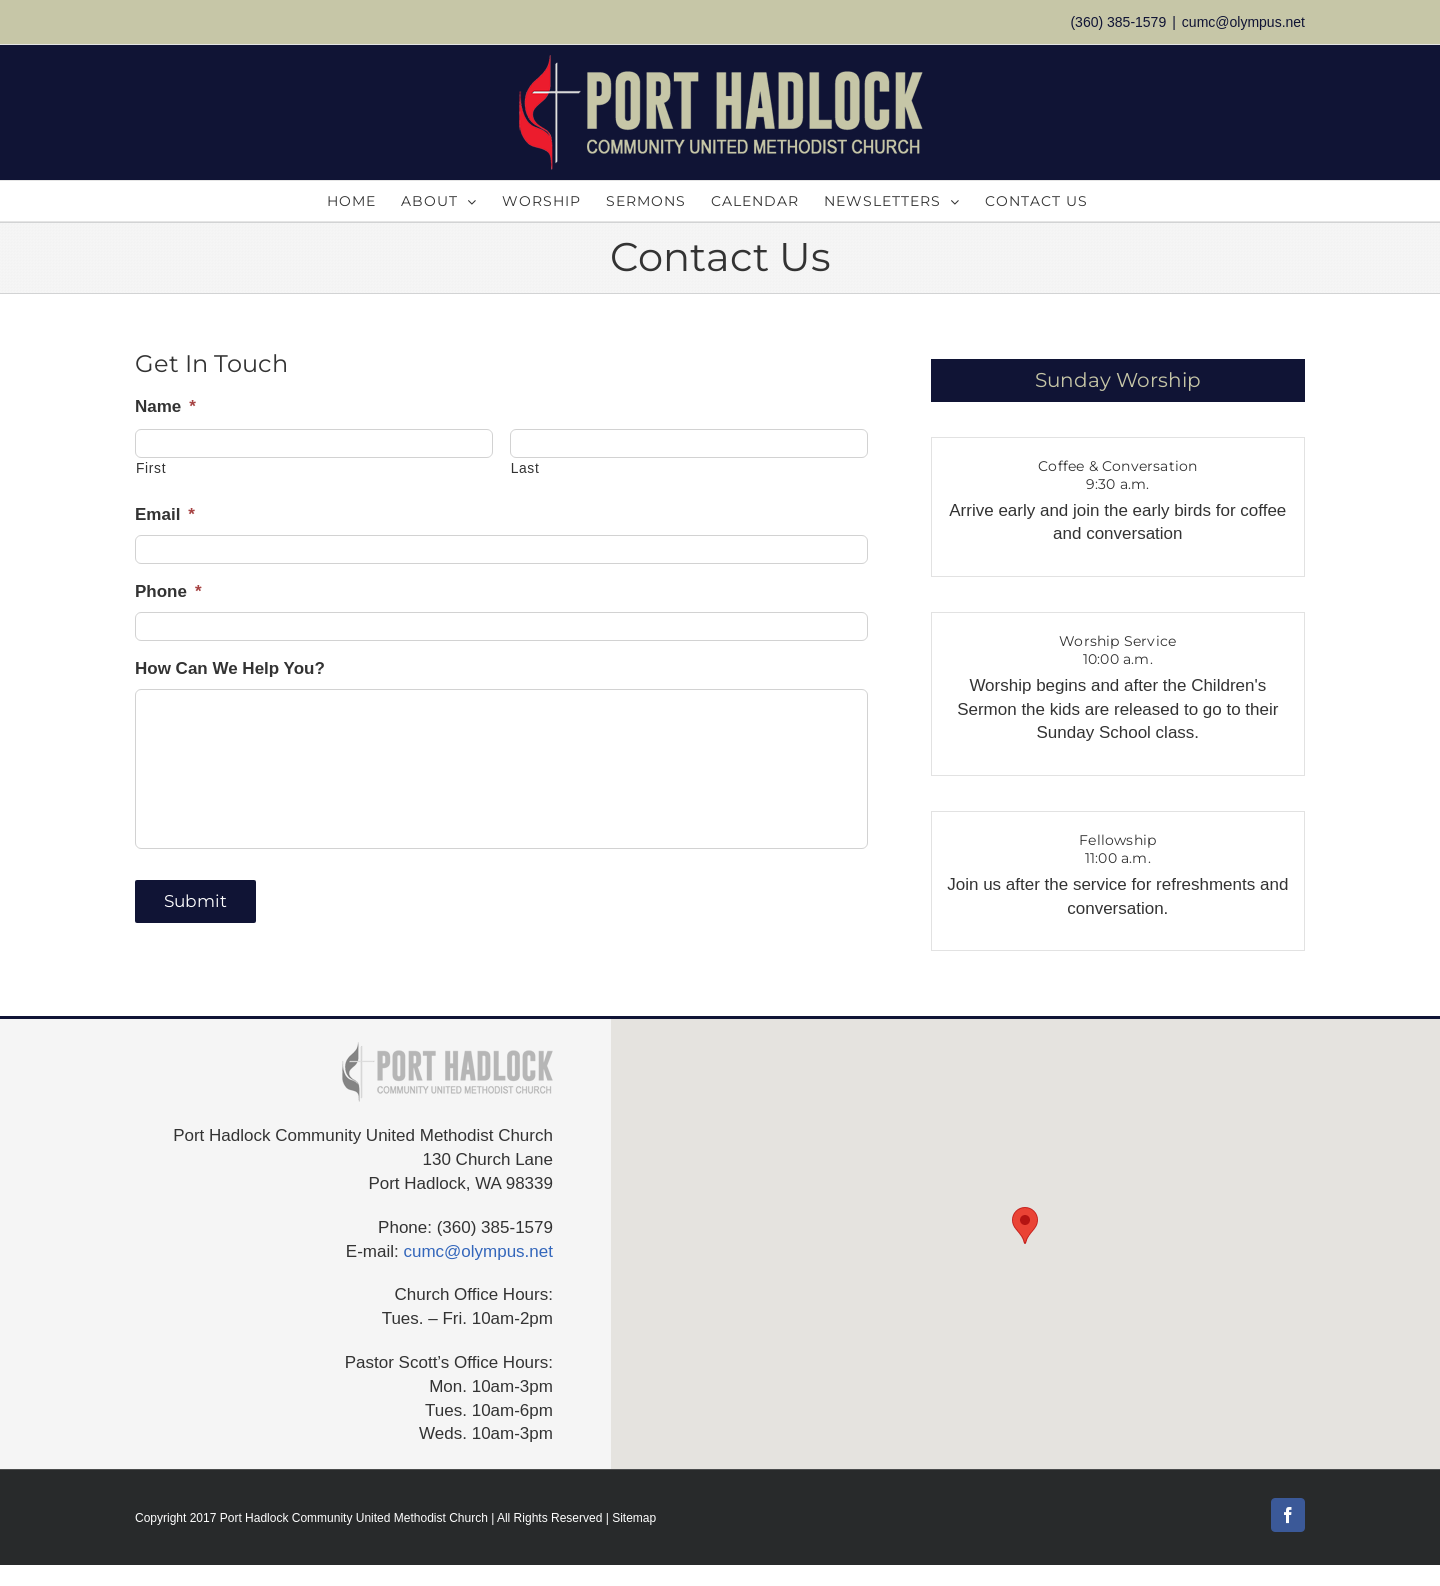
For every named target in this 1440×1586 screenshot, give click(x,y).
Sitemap (634, 1518)
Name (165, 406)
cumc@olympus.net (1243, 22)
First (151, 468)
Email (165, 514)
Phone (168, 591)
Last (525, 468)
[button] (1025, 1225)
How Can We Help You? (230, 668)
